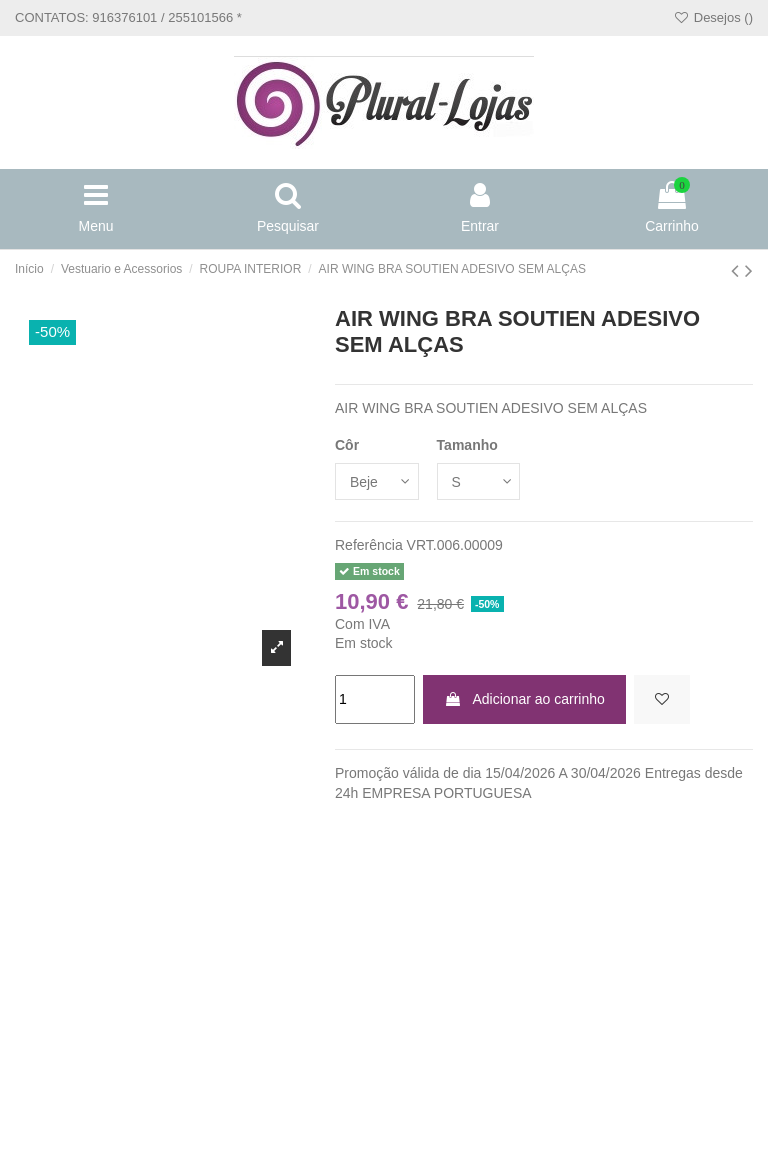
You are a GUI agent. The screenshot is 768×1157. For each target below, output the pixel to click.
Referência (369, 545)
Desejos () (713, 17)
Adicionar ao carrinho (524, 699)
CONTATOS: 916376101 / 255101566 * (128, 17)
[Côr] (377, 481)
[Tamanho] (479, 481)
